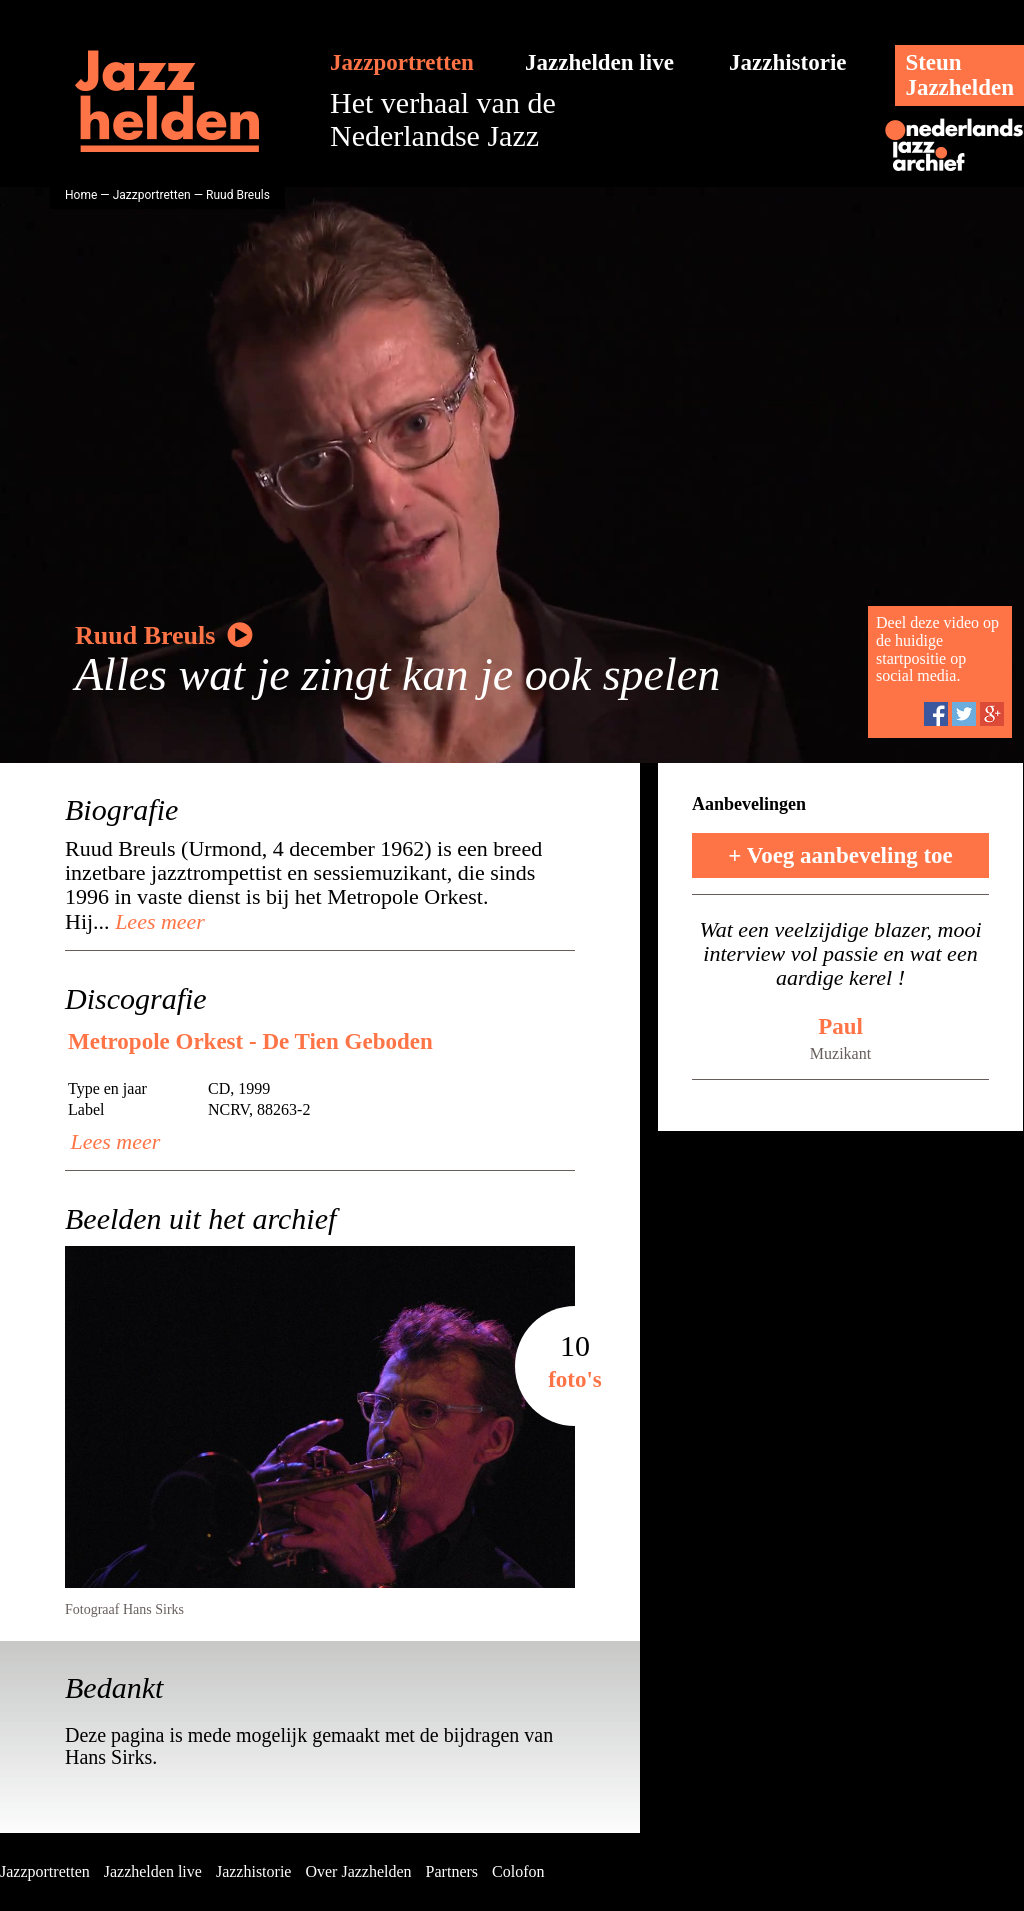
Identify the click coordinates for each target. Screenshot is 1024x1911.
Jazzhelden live (599, 62)
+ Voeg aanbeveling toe (840, 855)
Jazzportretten (402, 62)
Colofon (518, 1871)
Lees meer (157, 921)
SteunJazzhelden (959, 75)
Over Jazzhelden (358, 1871)
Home (81, 195)
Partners (452, 1871)
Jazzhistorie (788, 62)
